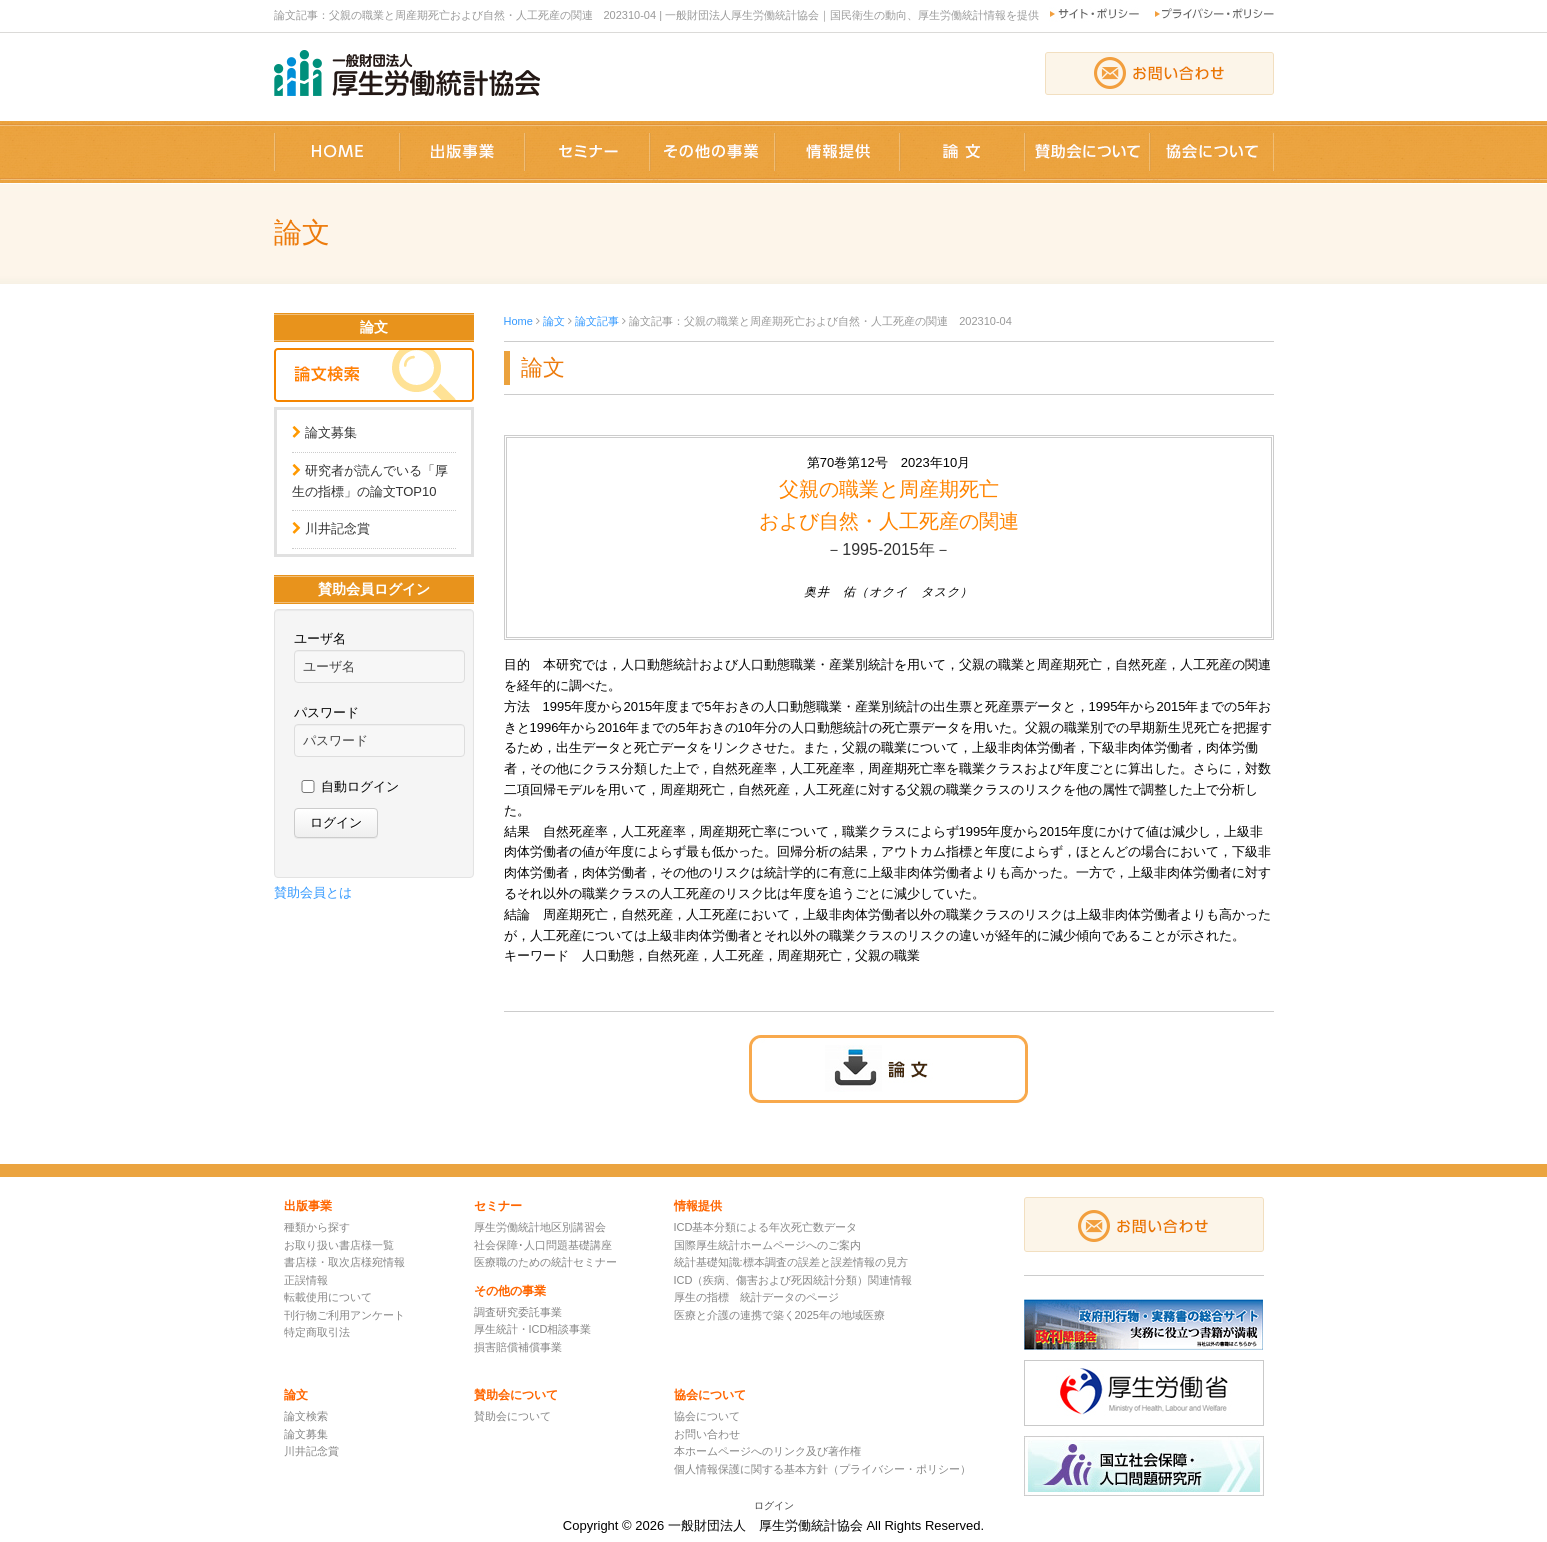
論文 (554, 321)
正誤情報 (306, 1280)
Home (518, 321)
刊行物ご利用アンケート (344, 1315)
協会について (707, 1416)
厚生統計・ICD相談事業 (533, 1329)
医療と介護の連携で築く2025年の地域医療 (779, 1315)
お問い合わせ (707, 1434)
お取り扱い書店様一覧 (339, 1245)
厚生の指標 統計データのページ (756, 1297)
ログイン (774, 1505)
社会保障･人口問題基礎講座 (543, 1245)
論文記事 (597, 321)
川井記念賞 (337, 528)
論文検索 (306, 1416)
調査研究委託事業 (518, 1312)
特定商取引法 (317, 1332)
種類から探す (317, 1227)
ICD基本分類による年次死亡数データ (766, 1227)
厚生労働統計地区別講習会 (540, 1227)
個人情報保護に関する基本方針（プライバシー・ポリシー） (822, 1469)
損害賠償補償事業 (518, 1347)
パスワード (326, 712)
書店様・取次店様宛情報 (344, 1262)
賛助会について (512, 1416)
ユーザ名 (320, 638)
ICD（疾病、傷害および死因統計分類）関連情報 (793, 1280)
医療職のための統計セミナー (545, 1262)
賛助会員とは (313, 892)
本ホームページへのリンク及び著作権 (767, 1451)
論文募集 (331, 432)
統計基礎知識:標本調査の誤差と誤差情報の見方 (791, 1262)
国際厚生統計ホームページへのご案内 (767, 1245)
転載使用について (328, 1297)
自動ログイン (360, 786)
